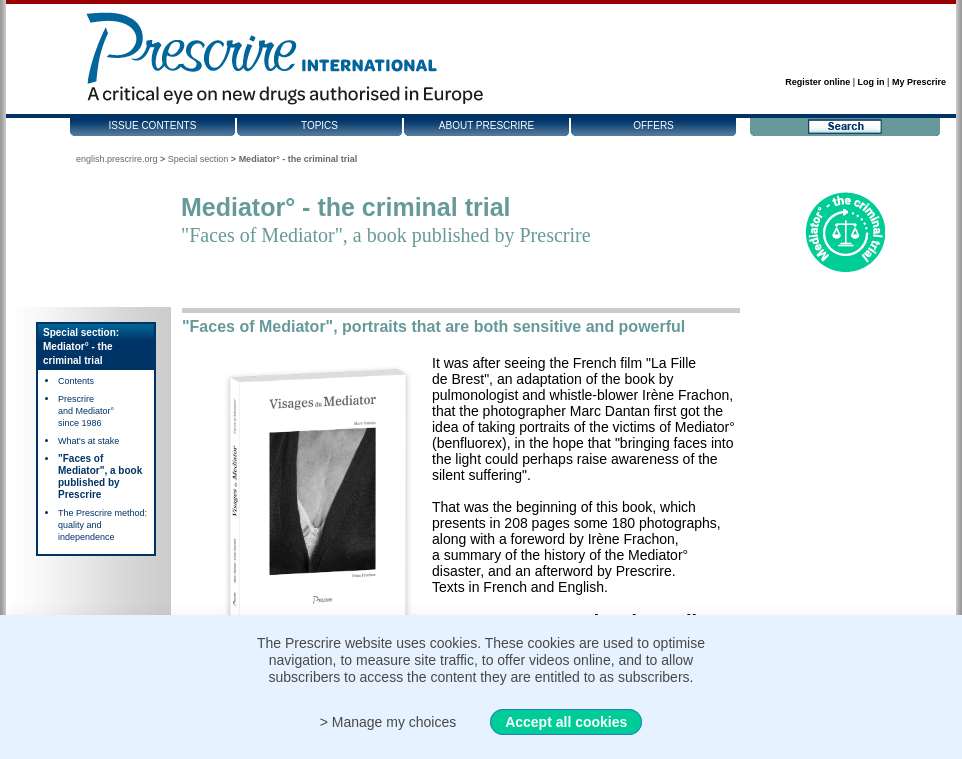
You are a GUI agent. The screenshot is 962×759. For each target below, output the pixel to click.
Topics (319, 125)
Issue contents (153, 125)
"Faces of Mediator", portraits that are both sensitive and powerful (433, 326)
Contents (76, 381)
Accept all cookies (566, 722)
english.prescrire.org (117, 159)
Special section (198, 159)
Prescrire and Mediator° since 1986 (86, 411)
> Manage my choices (388, 722)
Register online (817, 82)
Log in (871, 82)
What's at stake (88, 441)
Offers (653, 125)
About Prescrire (486, 125)
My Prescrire (919, 82)
